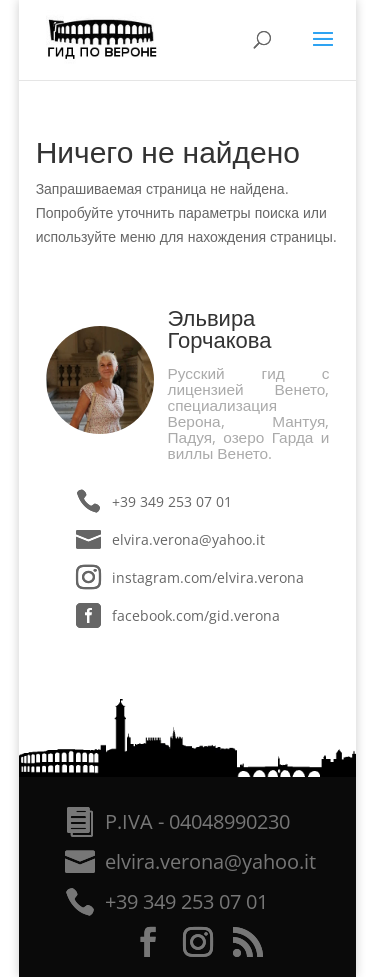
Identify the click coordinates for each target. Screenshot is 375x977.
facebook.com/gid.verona (196, 615)
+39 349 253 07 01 (172, 501)
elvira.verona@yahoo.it (188, 539)
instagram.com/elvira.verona (207, 577)
